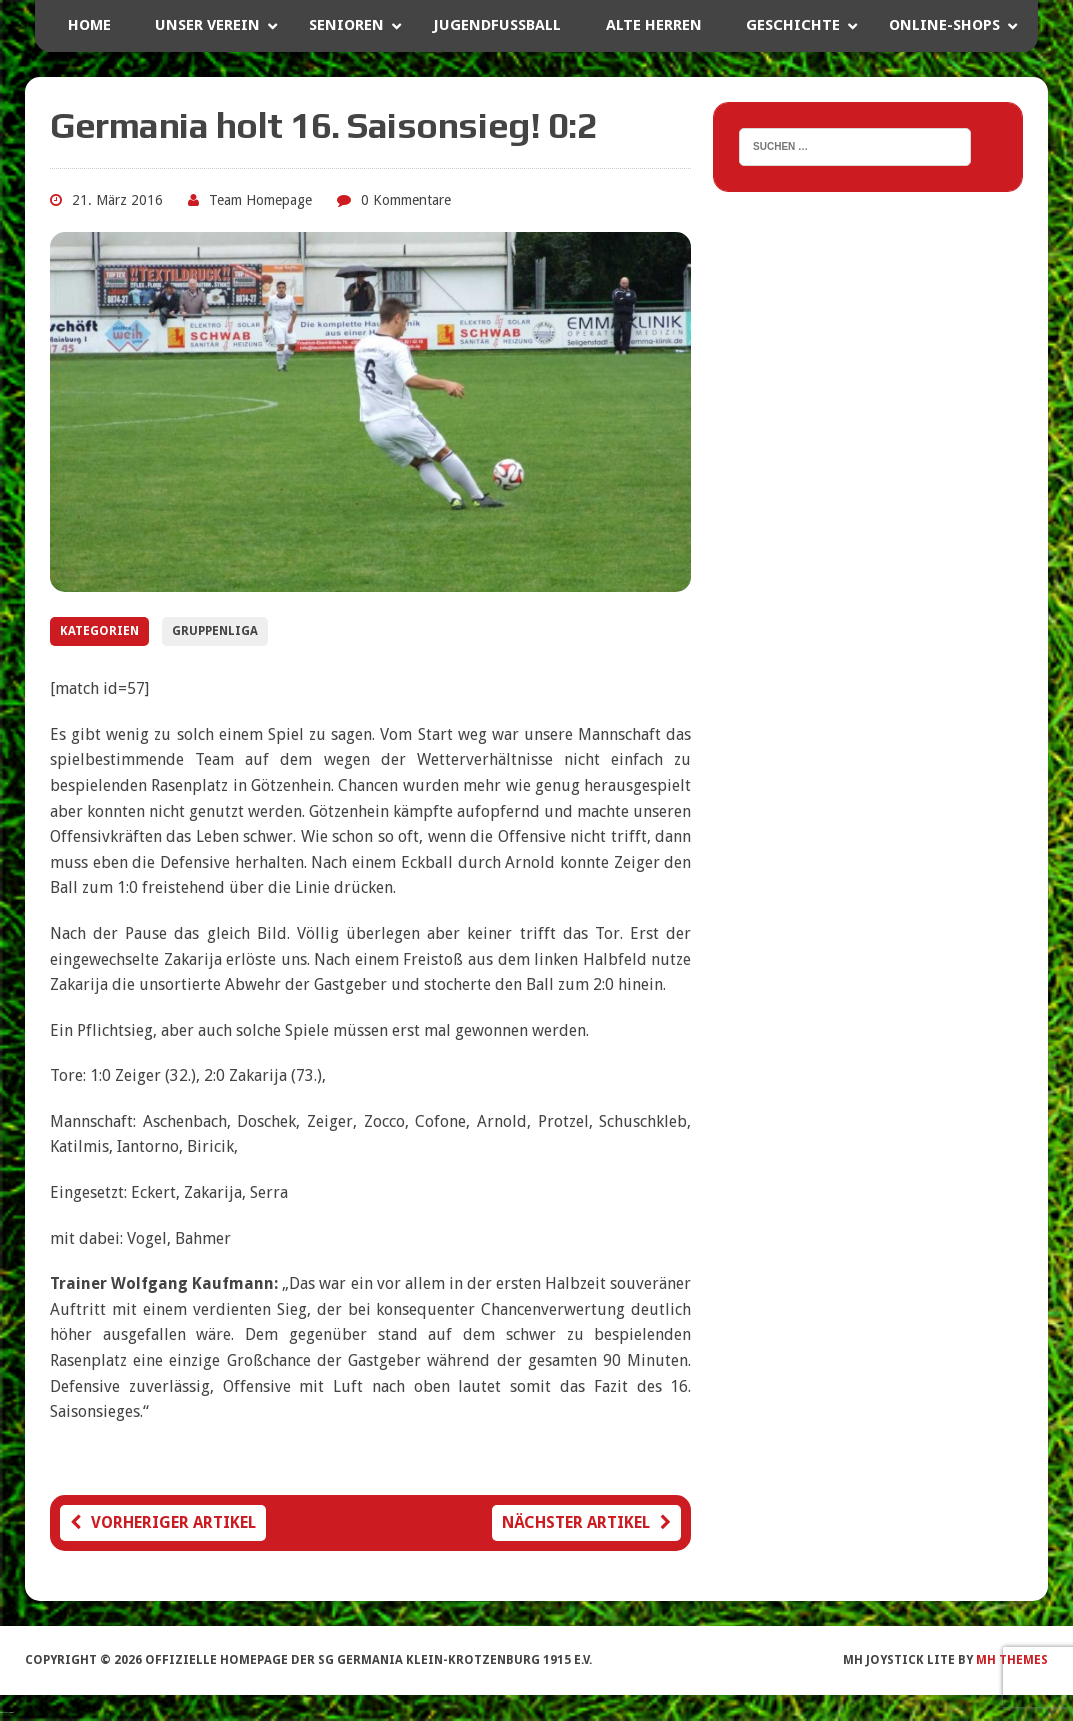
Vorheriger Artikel (163, 1522)
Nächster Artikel (586, 1522)
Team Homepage (260, 200)
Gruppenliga (215, 631)
